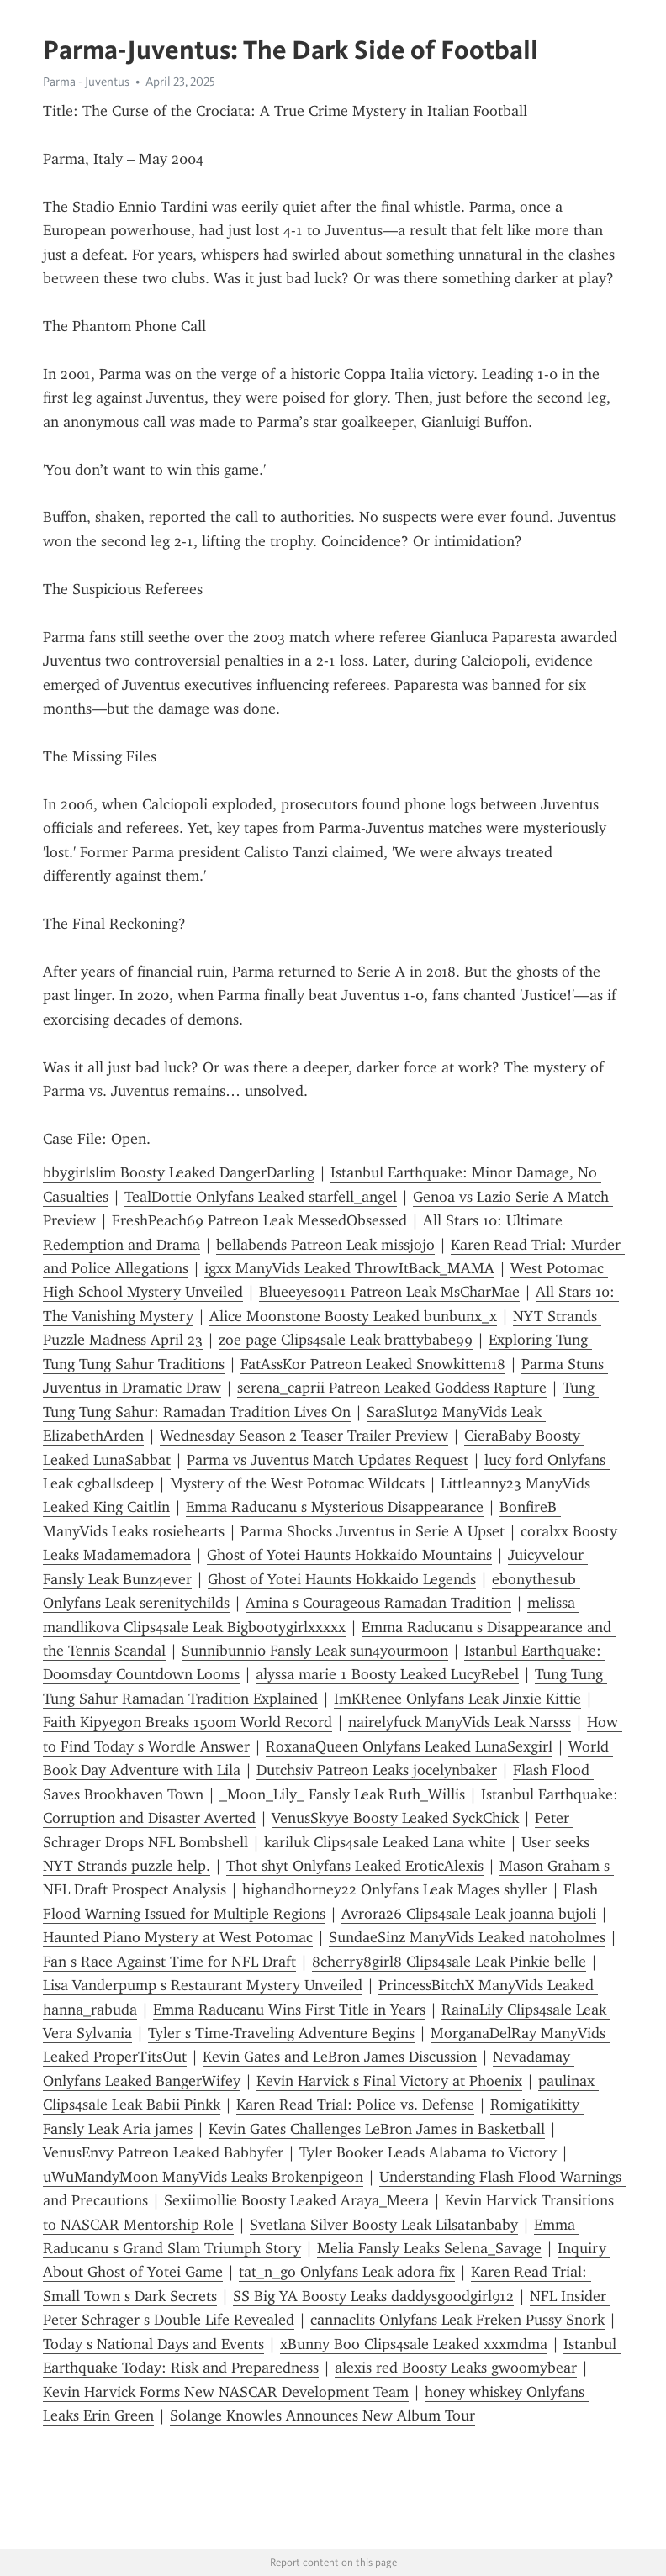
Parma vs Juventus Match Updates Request (327, 1460)
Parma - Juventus (86, 81)
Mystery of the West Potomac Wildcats (297, 1483)
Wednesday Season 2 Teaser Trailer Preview (304, 1435)
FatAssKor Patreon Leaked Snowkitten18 (372, 1364)
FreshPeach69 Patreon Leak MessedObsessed (259, 1220)
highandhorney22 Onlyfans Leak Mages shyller (394, 1889)
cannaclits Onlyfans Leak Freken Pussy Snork (457, 2319)
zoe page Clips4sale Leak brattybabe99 (346, 1339)
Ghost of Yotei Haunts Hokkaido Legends (342, 1579)
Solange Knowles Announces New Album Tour (322, 2415)
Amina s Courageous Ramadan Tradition (378, 1603)
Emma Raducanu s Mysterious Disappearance (335, 1507)
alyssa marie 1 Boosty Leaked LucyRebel (387, 1674)
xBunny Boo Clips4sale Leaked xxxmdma (413, 2344)
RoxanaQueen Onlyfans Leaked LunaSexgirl (409, 1746)
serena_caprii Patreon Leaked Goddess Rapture (392, 1387)
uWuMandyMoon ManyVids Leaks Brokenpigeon (203, 2177)
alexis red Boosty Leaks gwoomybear (456, 2367)
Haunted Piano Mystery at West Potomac (178, 1937)
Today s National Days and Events (153, 2344)
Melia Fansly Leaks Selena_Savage (429, 2248)
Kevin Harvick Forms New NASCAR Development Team (226, 2392)
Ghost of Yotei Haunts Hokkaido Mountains (349, 1555)
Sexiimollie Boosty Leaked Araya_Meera (296, 2200)
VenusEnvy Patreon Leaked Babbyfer (163, 2152)
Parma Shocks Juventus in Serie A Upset (372, 1531)
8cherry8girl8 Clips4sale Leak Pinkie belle (449, 1961)
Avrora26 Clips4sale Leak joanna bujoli (468, 1913)
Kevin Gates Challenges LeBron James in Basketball (377, 2129)
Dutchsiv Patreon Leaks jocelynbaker (376, 1770)
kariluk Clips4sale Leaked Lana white (384, 1842)
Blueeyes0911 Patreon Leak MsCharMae (389, 1292)
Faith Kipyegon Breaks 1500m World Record (187, 1722)
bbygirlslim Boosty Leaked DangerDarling (178, 1172)
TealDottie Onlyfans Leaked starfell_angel (260, 1197)
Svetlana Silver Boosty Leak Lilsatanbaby (384, 2224)
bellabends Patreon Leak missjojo (325, 1244)
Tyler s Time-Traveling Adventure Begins (281, 2033)
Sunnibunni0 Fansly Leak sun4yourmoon (315, 1650)
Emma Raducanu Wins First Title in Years (289, 2009)
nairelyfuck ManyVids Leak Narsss (459, 1722)
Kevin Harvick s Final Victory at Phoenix (389, 2081)
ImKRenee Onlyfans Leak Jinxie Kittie (457, 1698)
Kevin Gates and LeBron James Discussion (340, 2056)
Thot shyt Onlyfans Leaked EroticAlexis (355, 1866)
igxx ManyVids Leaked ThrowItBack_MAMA (349, 1268)
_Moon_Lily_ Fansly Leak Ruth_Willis (342, 1794)
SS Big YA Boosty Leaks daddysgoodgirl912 (373, 2296)
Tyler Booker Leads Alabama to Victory (428, 2152)
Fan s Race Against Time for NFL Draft (169, 1961)
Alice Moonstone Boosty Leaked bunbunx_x (353, 1316)
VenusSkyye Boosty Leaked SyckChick (395, 1818)
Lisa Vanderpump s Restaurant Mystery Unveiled (202, 1985)
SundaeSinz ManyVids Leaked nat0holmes (467, 1937)
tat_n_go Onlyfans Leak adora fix (347, 2272)
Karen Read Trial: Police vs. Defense (355, 2104)
